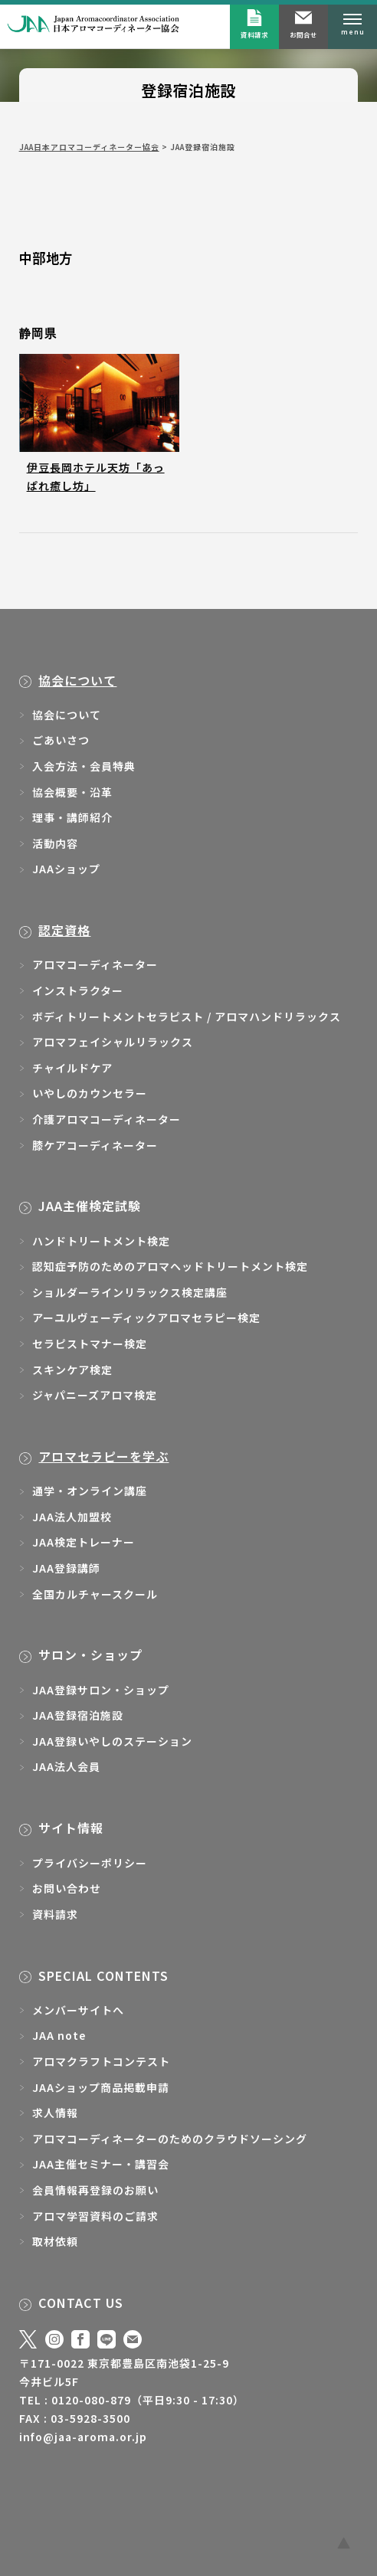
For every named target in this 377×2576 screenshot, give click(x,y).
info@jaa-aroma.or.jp (83, 2436)
